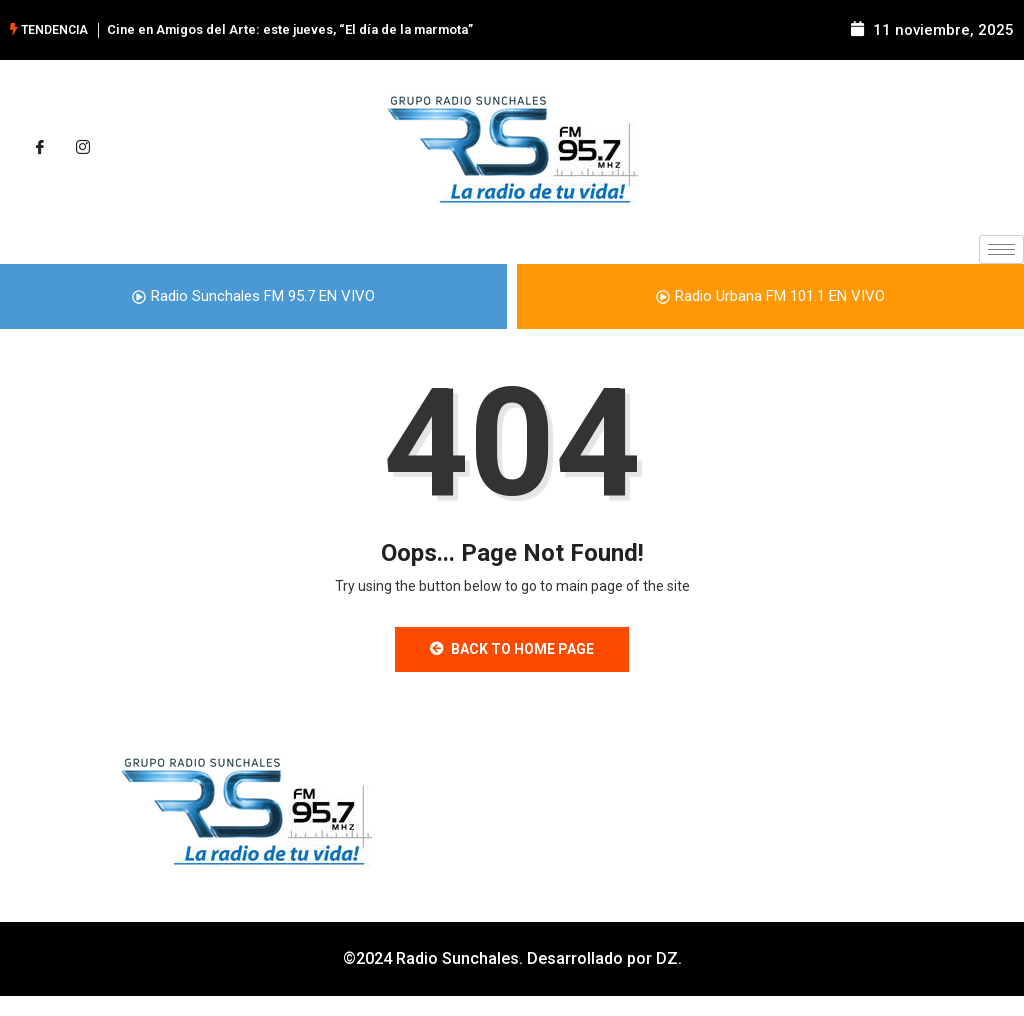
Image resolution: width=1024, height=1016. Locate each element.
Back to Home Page (512, 649)
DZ (667, 958)
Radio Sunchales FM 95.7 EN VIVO (253, 296)
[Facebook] (40, 148)
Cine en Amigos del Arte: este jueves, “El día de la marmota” (290, 29)
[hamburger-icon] (1001, 249)
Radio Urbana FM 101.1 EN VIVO (770, 296)
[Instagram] (83, 148)
